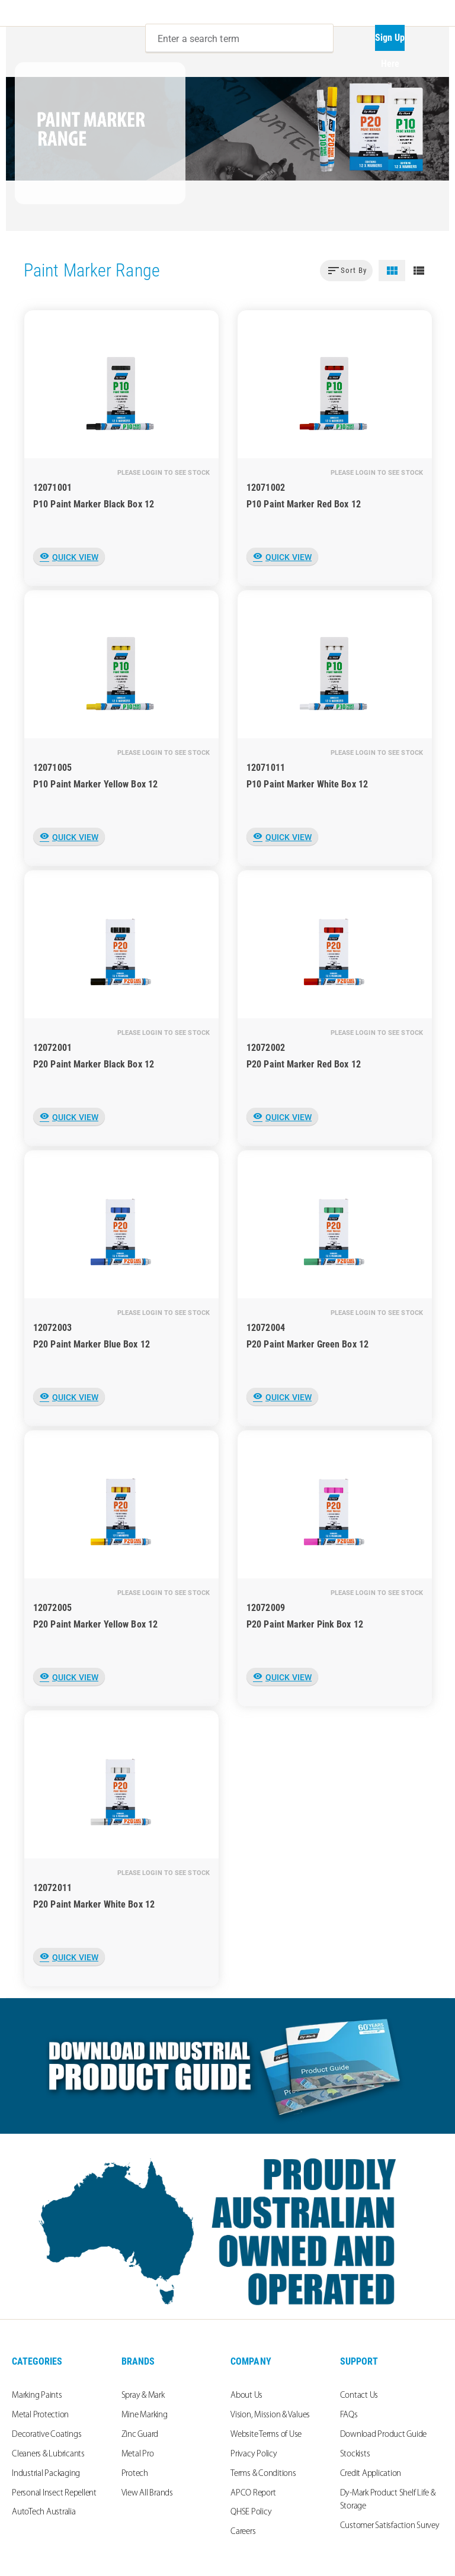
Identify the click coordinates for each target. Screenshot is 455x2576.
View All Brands (147, 2493)
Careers (242, 2531)
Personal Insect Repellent (54, 2493)
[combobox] (239, 38)
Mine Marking (144, 2415)
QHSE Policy (250, 2512)
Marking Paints (37, 2395)
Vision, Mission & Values (270, 2415)
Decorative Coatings (46, 2434)
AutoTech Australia (44, 2512)
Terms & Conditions (263, 2473)
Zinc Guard (140, 2434)
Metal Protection (40, 2415)
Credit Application (371, 2473)
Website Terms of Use (266, 2434)
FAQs (349, 2415)
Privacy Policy (253, 2454)
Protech (134, 2473)
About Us (246, 2395)
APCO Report (252, 2493)
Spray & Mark (143, 2395)
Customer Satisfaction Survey (390, 2526)
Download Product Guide (383, 2434)
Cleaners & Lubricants (48, 2454)
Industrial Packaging (46, 2473)
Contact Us (359, 2395)
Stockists (355, 2454)
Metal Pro (137, 2454)
